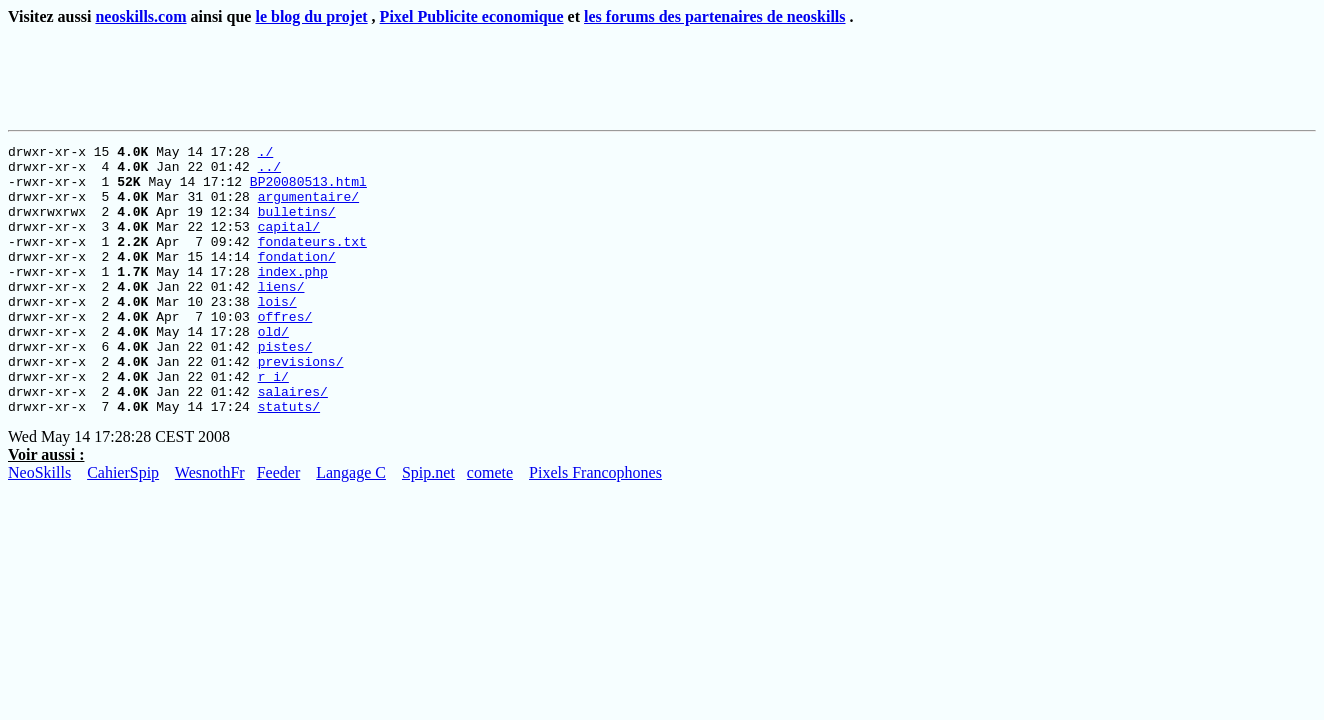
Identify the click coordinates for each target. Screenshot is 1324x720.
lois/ (277, 334)
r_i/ (273, 424)
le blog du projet (311, 16)
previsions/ (301, 406)
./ (266, 154)
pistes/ (285, 388)
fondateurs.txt (312, 262)
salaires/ (293, 442)
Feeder (279, 526)
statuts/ (289, 460)
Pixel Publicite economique (472, 16)
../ (269, 172)
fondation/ (297, 280)
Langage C (351, 526)
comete (490, 526)
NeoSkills (39, 526)
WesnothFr (210, 526)
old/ (273, 370)
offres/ (285, 352)
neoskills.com (140, 16)
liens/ (281, 316)
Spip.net (428, 526)
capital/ (289, 244)
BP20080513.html (308, 190)
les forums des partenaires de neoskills (714, 16)
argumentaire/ (308, 208)
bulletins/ (297, 226)
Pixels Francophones (595, 526)
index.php (293, 298)
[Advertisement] (375, 74)
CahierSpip (123, 526)
